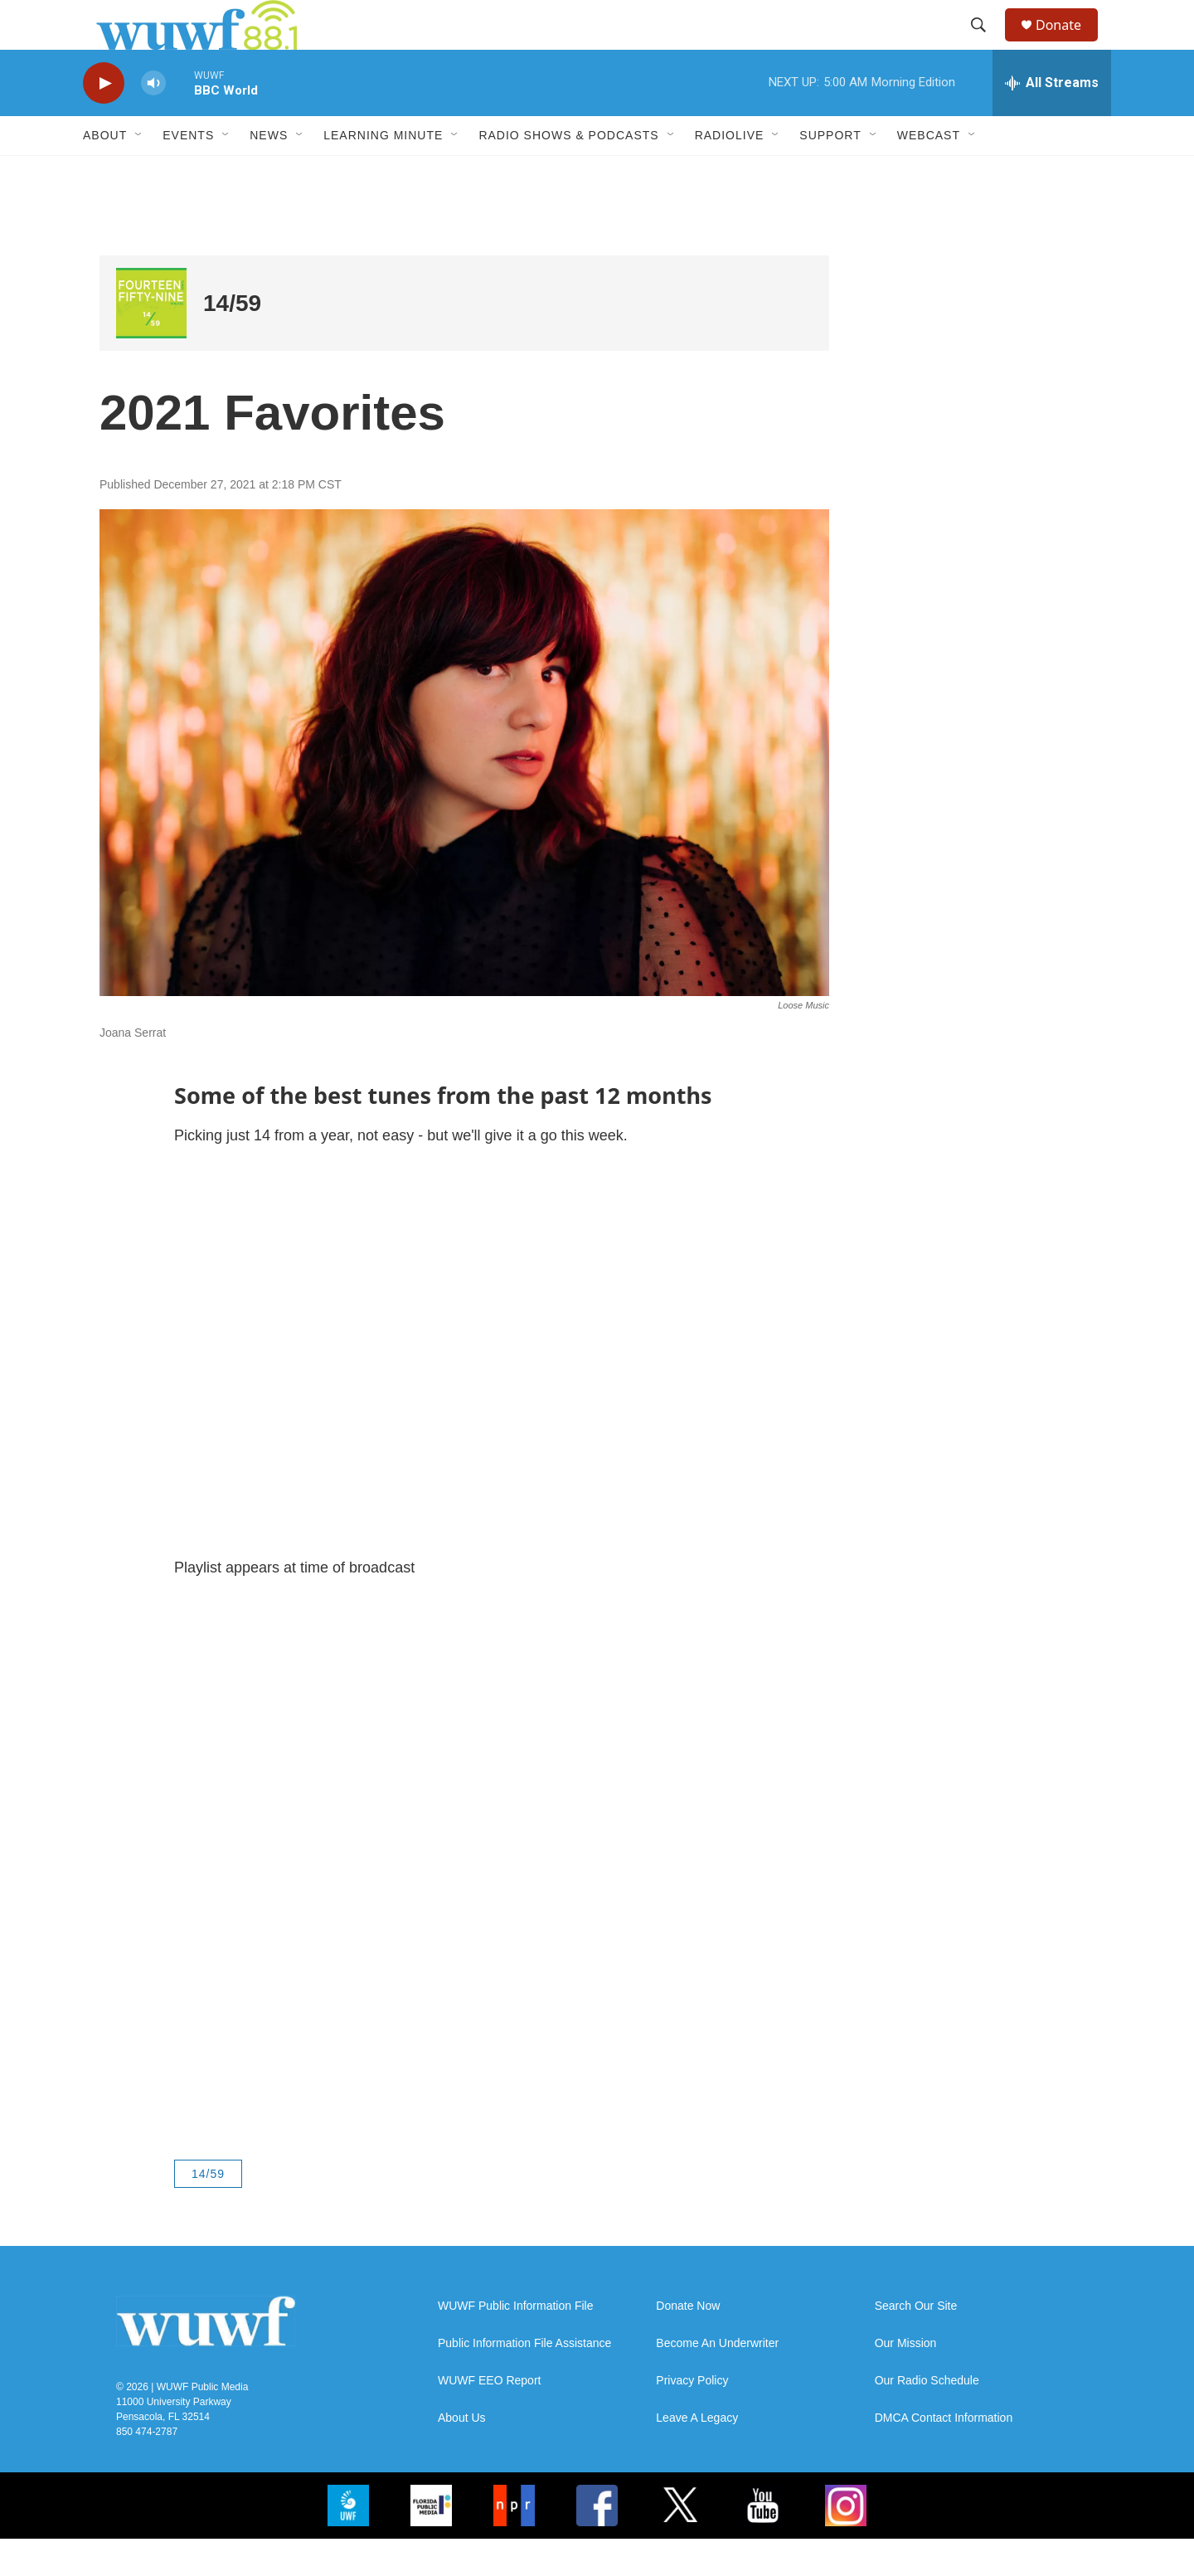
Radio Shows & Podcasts (568, 172)
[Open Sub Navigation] (139, 172)
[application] (464, 1389)
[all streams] (1052, 120)
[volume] (153, 120)
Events (188, 172)
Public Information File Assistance (524, 2380)
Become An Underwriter (717, 2380)
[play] (103, 120)
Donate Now (688, 2343)
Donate (1068, 43)
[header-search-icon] (986, 43)
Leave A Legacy (697, 2455)
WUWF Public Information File (515, 2343)
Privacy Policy (692, 2418)
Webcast (928, 172)
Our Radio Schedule (927, 2418)
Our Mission (906, 2380)
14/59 (232, 340)
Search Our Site (916, 2343)
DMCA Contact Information (944, 2455)
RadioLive (729, 172)
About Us (462, 2455)
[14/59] (151, 340)
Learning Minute (383, 172)
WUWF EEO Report (489, 2418)
